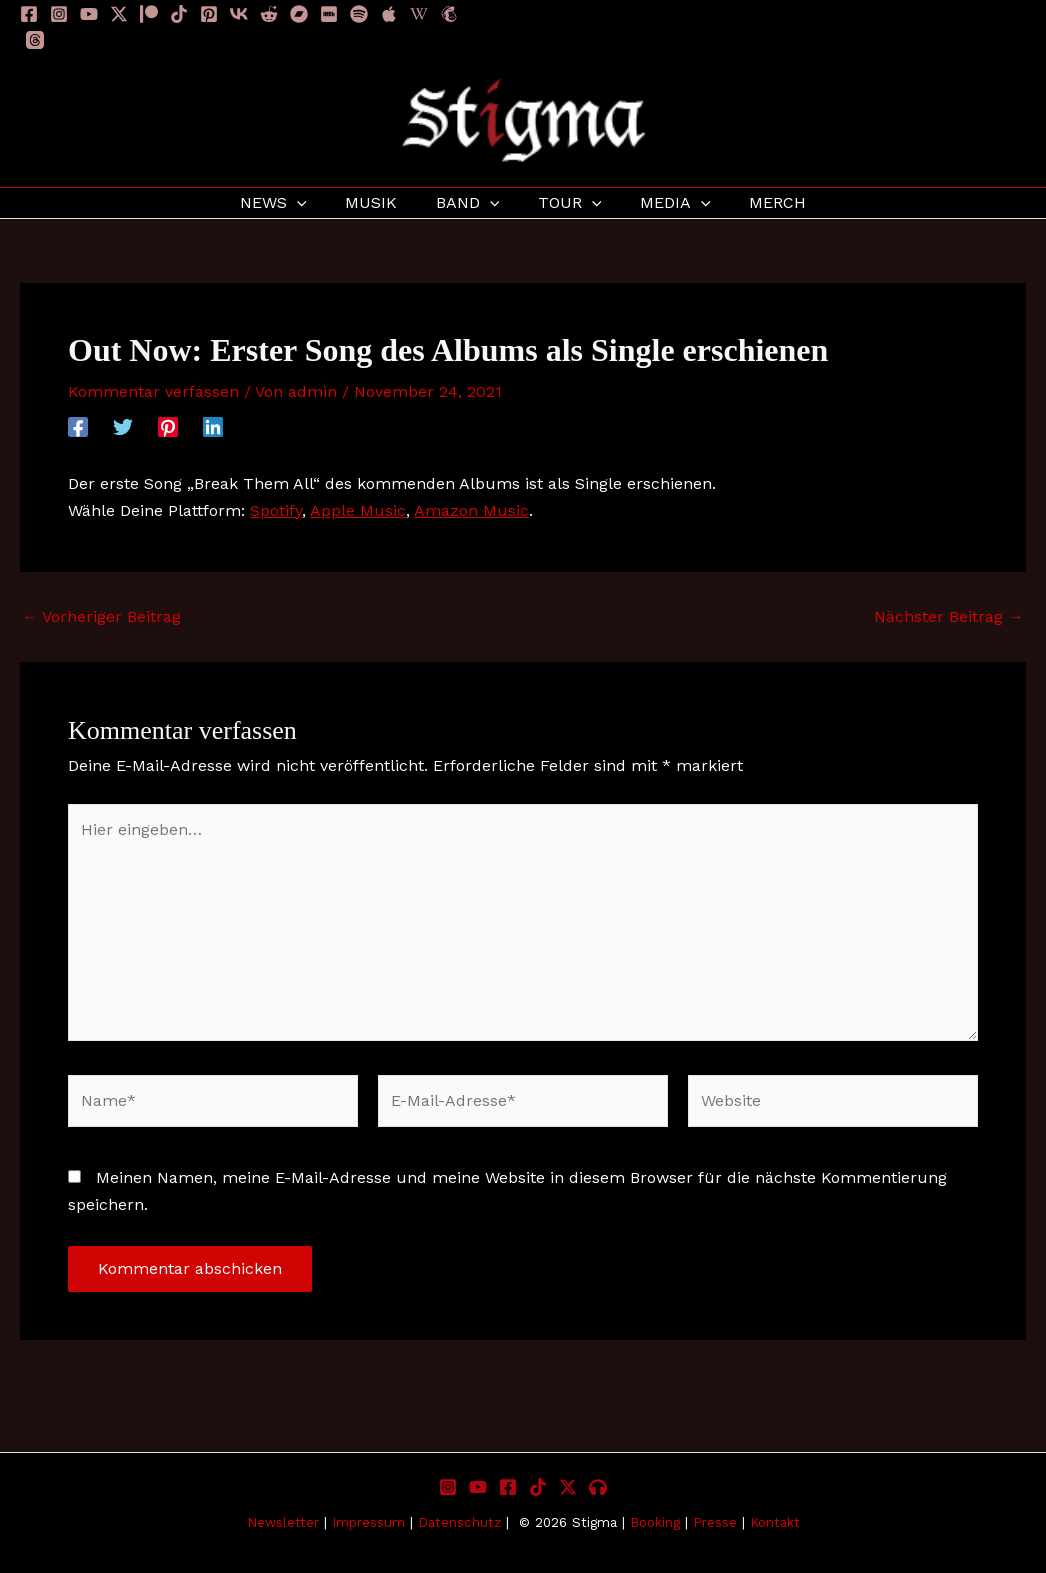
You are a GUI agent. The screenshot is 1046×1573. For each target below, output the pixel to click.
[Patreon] (149, 14)
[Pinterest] (209, 14)
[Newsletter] (449, 14)
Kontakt (775, 1522)
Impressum (371, 1522)
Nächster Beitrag (949, 617)
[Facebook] (29, 14)
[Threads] (35, 40)
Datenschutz (459, 1522)
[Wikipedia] (419, 14)
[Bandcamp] (299, 14)
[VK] (239, 14)
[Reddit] (269, 14)
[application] (313, 203)
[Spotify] (359, 14)
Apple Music (358, 510)
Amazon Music (471, 510)
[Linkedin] (213, 426)
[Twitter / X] (119, 14)
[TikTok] (179, 14)
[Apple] (389, 14)
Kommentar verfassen (153, 391)
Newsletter (283, 1522)
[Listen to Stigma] (598, 1487)
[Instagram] (59, 14)
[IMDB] (329, 14)
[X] (568, 1487)
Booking (655, 1522)
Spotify (276, 510)
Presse (715, 1522)
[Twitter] (123, 426)
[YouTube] (89, 14)
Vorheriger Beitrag (101, 617)
